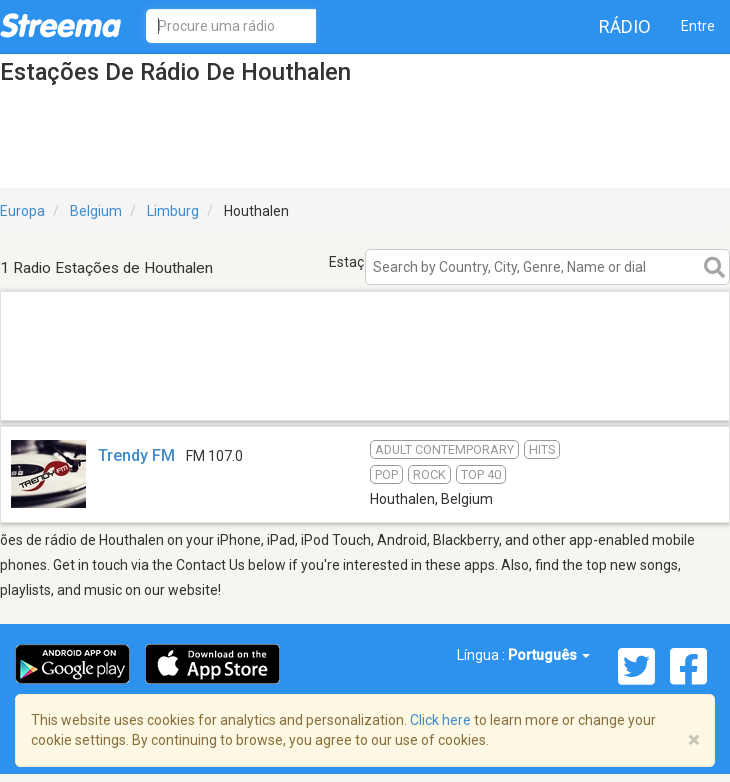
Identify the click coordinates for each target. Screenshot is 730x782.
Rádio (625, 26)
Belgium (96, 211)
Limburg (173, 211)
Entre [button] (698, 26)
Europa (22, 211)
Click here (440, 720)
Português (549, 655)
